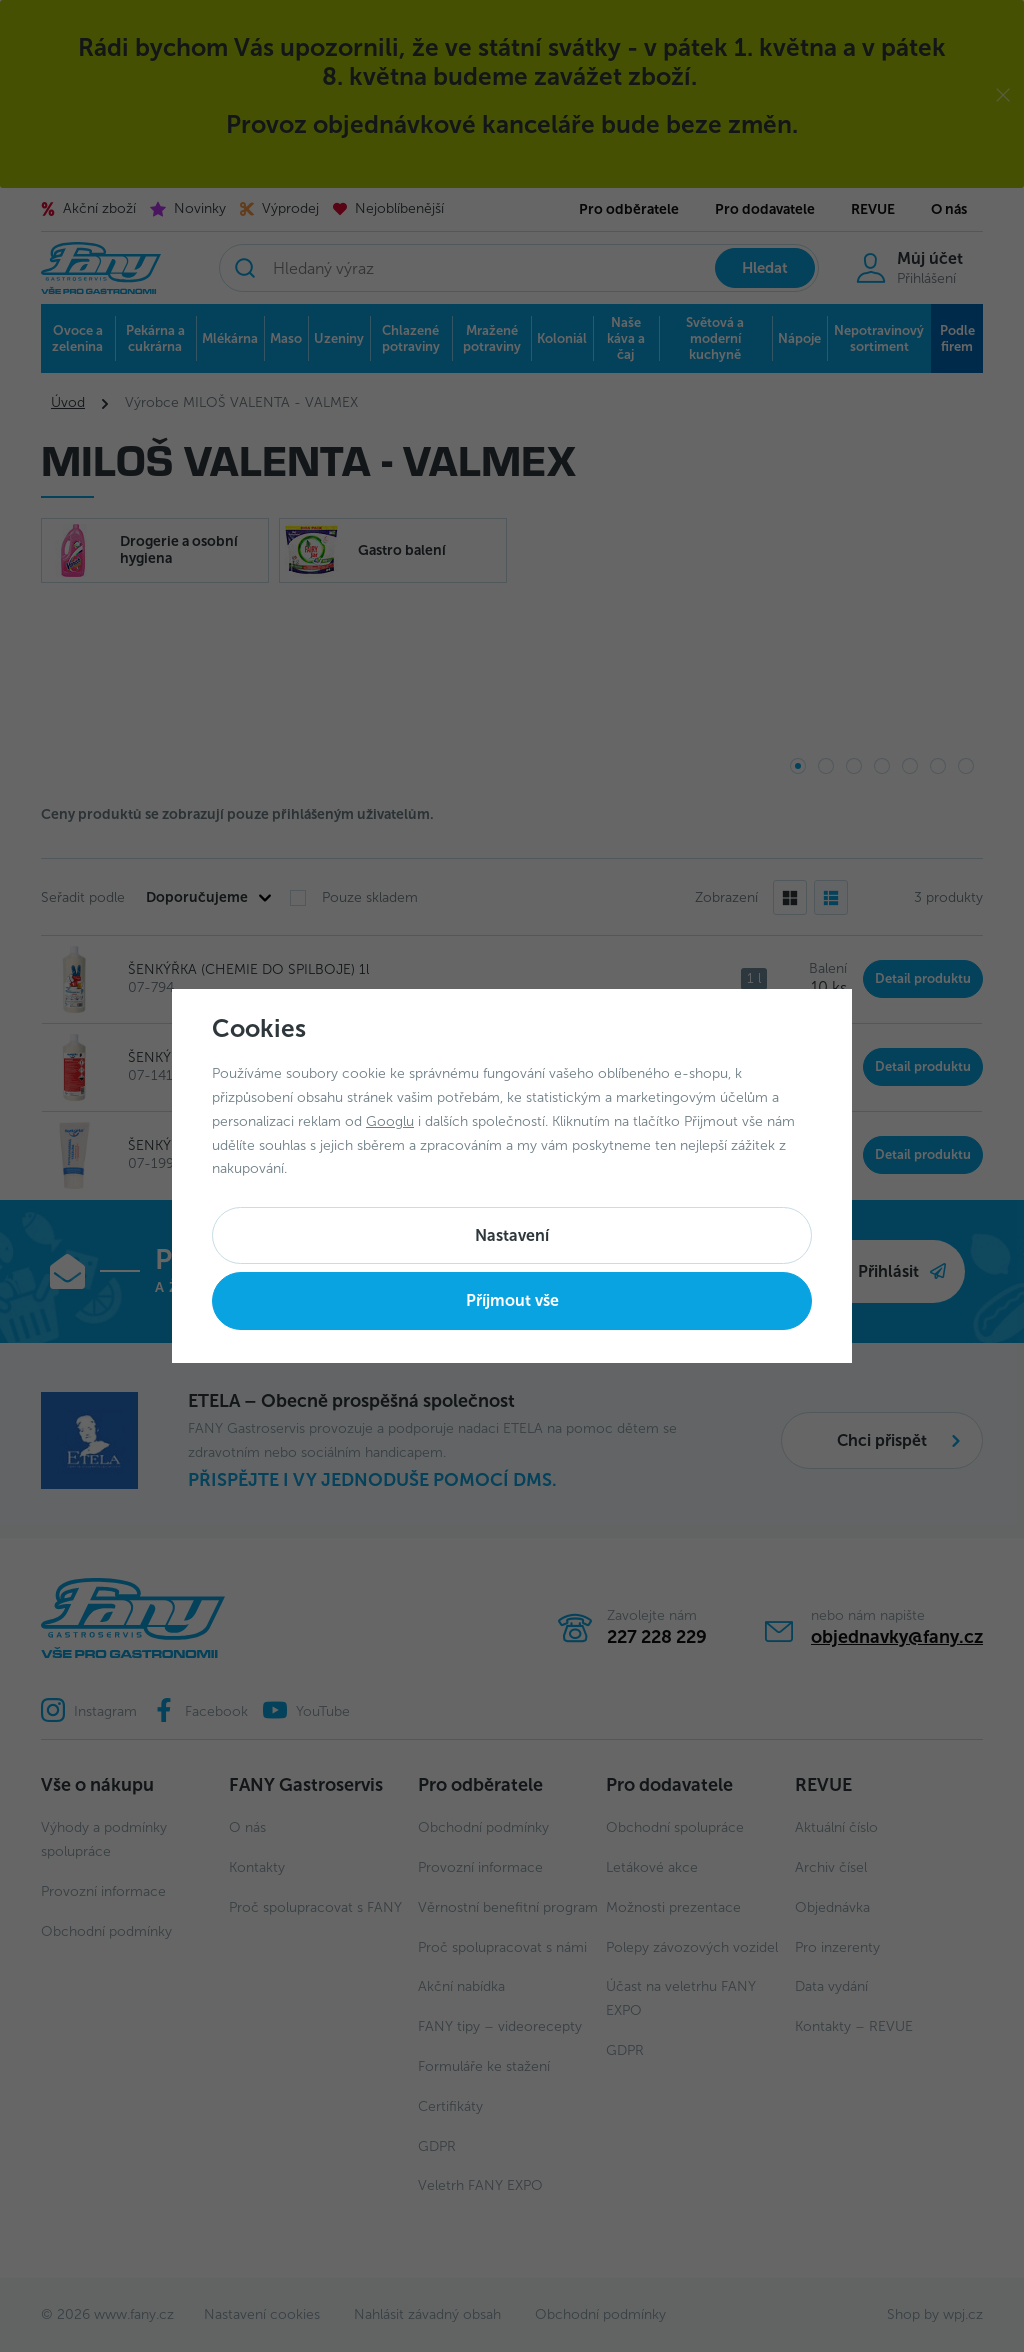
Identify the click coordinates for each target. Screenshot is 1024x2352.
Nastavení (512, 1235)
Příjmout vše (512, 1300)
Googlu (390, 1121)
